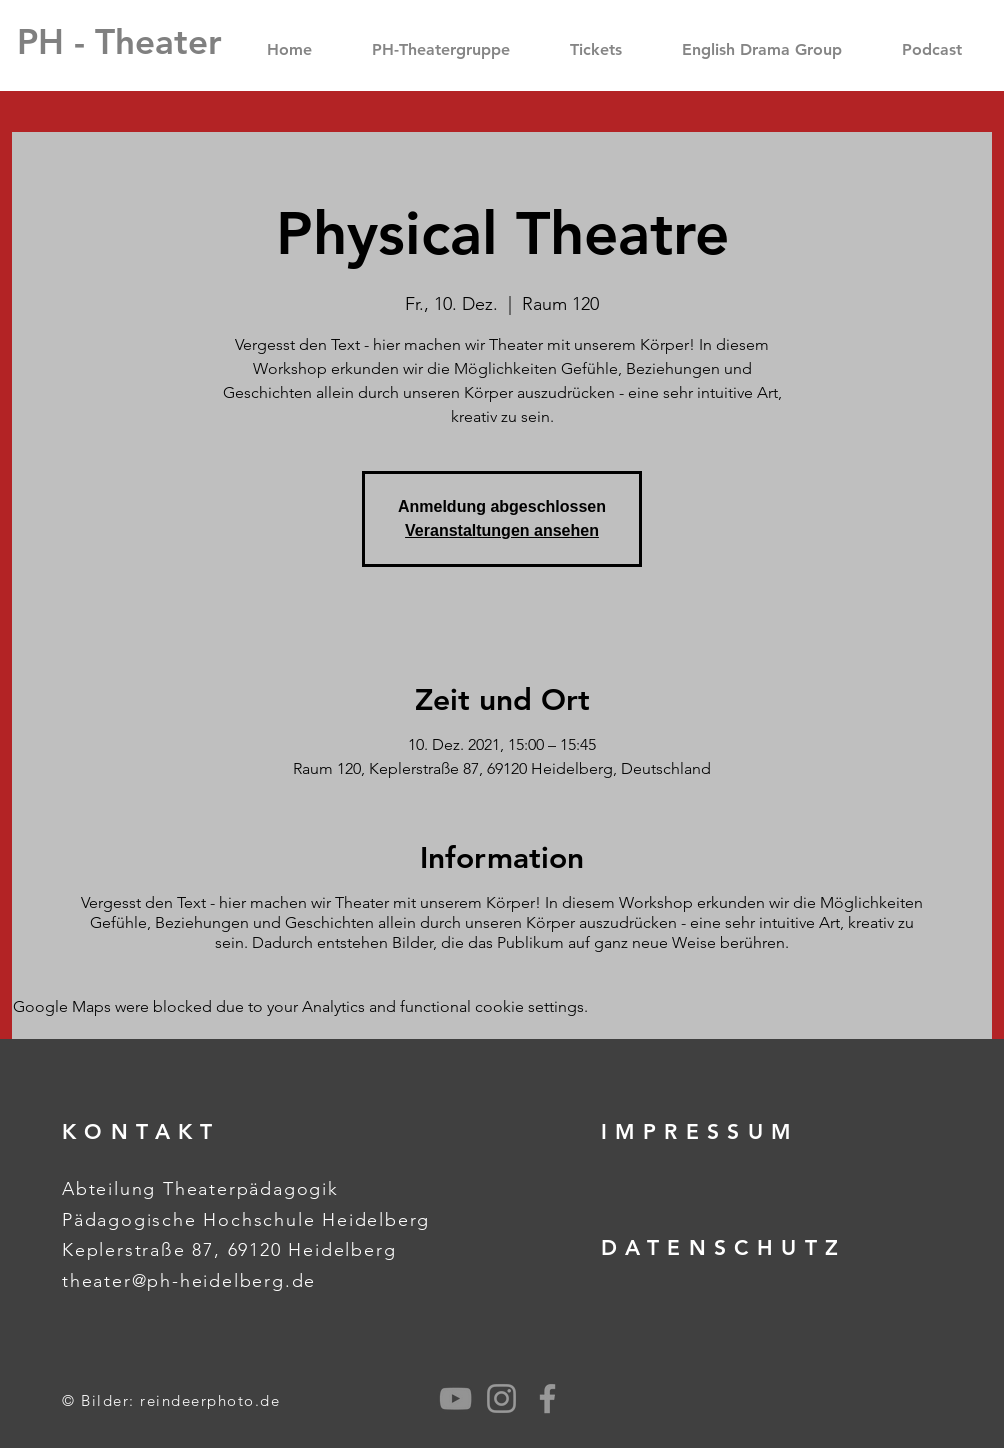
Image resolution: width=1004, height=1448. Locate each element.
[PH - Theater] (119, 41)
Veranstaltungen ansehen (502, 530)
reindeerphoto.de (210, 1400)
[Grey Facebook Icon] (547, 1398)
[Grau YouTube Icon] (455, 1398)
